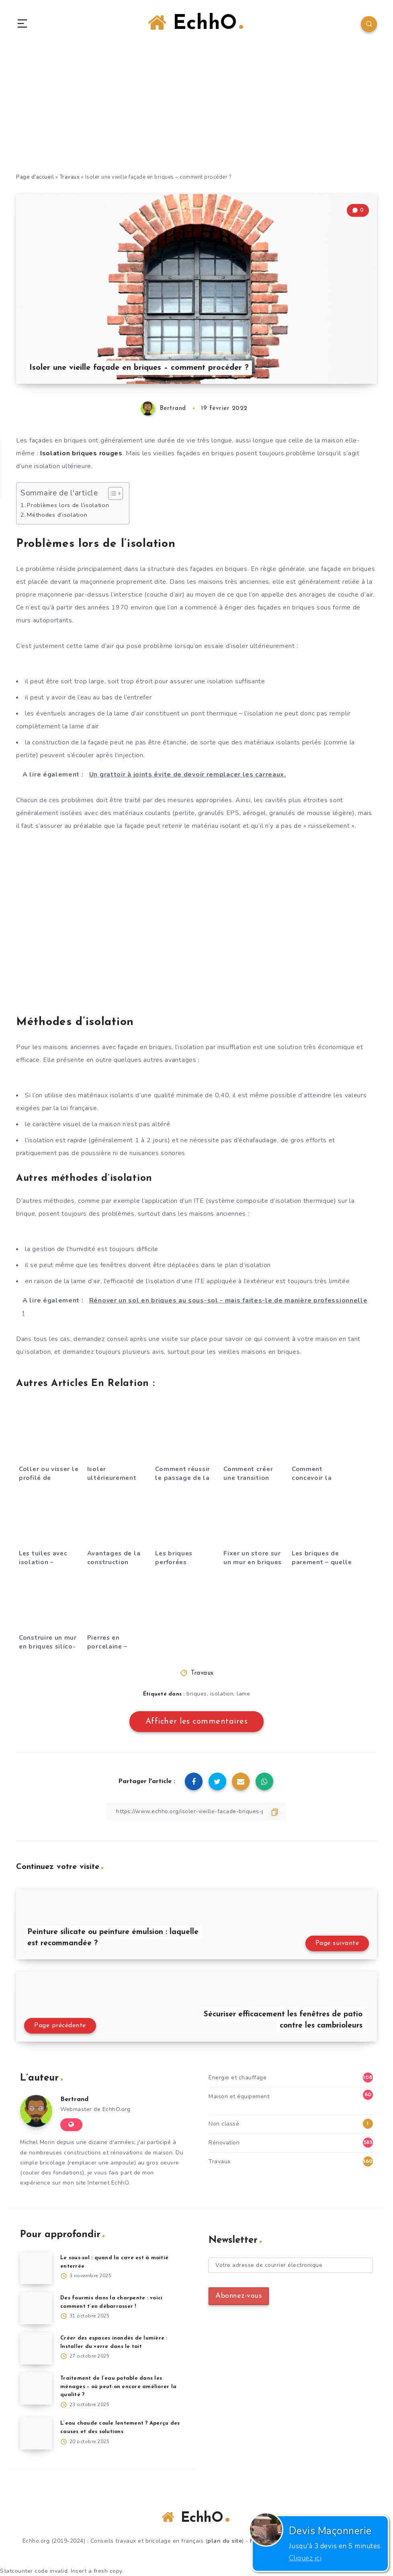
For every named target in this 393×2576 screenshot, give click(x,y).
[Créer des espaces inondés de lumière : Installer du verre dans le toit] (36, 2348)
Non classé (224, 2124)
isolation (222, 1694)
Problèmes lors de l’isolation (68, 505)
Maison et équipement (239, 2096)
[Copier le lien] (196, 1811)
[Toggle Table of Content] (111, 493)
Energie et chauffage (237, 2077)
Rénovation (224, 2142)
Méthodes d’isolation (57, 515)
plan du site (224, 2541)
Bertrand (74, 2099)
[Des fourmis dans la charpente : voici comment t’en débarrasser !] (36, 2308)
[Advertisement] (196, 112)
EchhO (195, 23)
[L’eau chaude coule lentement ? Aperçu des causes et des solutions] (36, 2433)
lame (243, 1694)
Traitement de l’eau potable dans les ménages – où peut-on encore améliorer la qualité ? (118, 2387)
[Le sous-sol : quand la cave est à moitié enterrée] (36, 2268)
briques (196, 1694)
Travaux (69, 177)
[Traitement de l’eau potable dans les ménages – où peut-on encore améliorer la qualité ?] (36, 2388)
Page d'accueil (35, 177)
